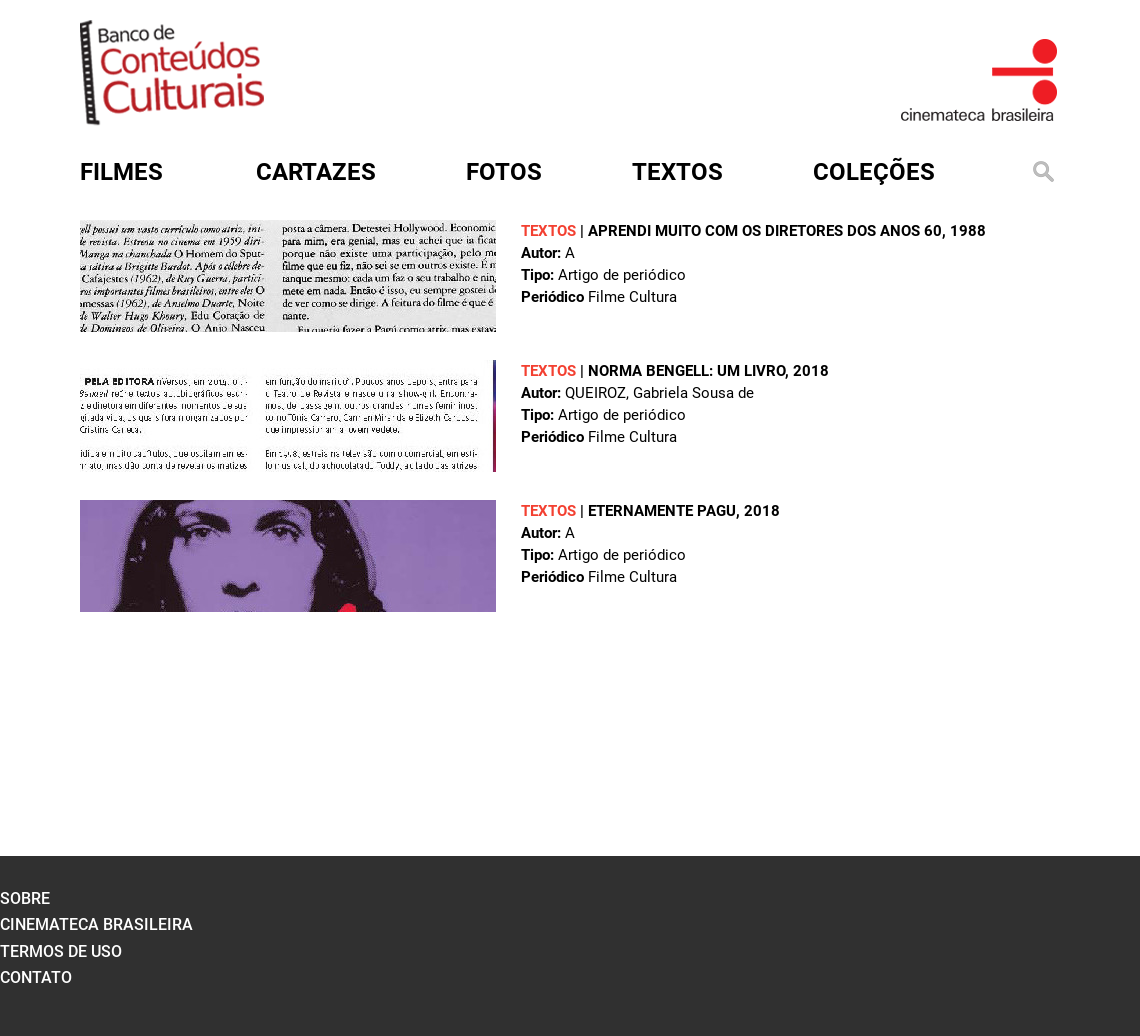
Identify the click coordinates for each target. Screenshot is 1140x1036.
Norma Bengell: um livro (686, 371)
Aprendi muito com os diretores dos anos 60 (765, 231)
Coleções (874, 172)
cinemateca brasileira (96, 924)
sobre (25, 898)
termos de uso (61, 951)
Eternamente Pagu (662, 511)
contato (36, 977)
